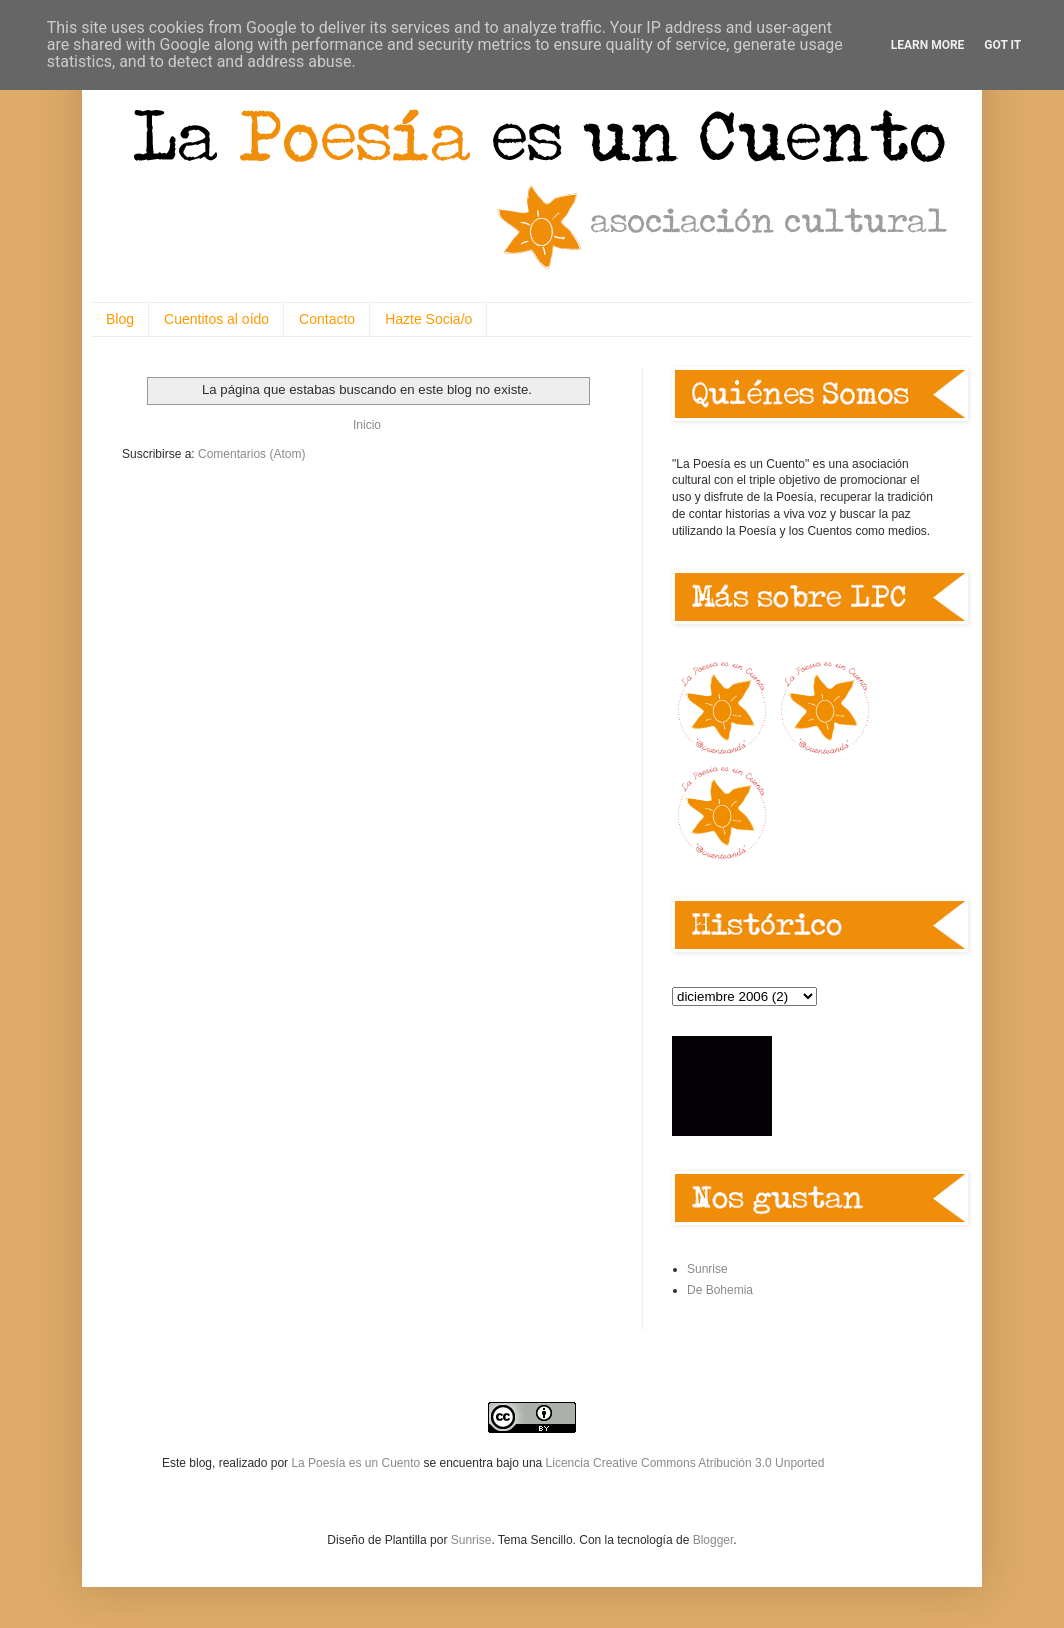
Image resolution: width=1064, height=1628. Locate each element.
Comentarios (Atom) (251, 454)
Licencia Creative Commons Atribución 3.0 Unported (685, 1463)
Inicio (367, 425)
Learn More (928, 45)
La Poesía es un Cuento (357, 1463)
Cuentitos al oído (216, 319)
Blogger (713, 1540)
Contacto (327, 319)
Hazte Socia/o (428, 319)
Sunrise (707, 1269)
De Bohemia (720, 1290)
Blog (120, 319)
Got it (1002, 45)
